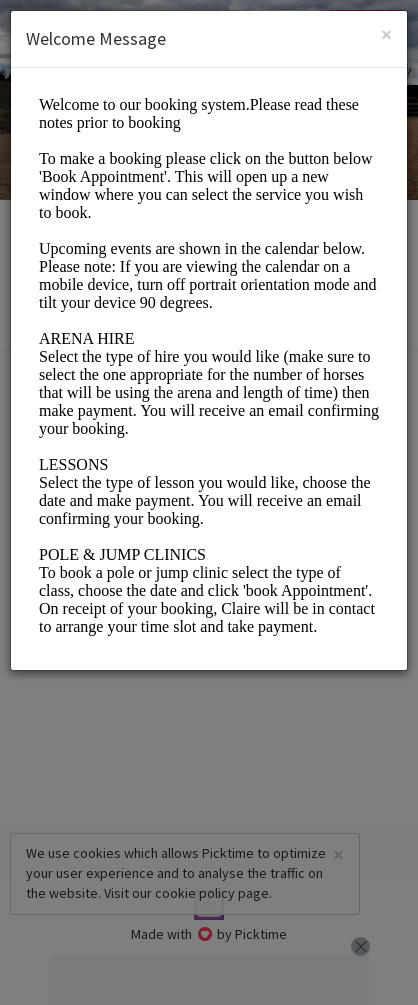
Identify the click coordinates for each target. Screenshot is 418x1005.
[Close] (386, 34)
